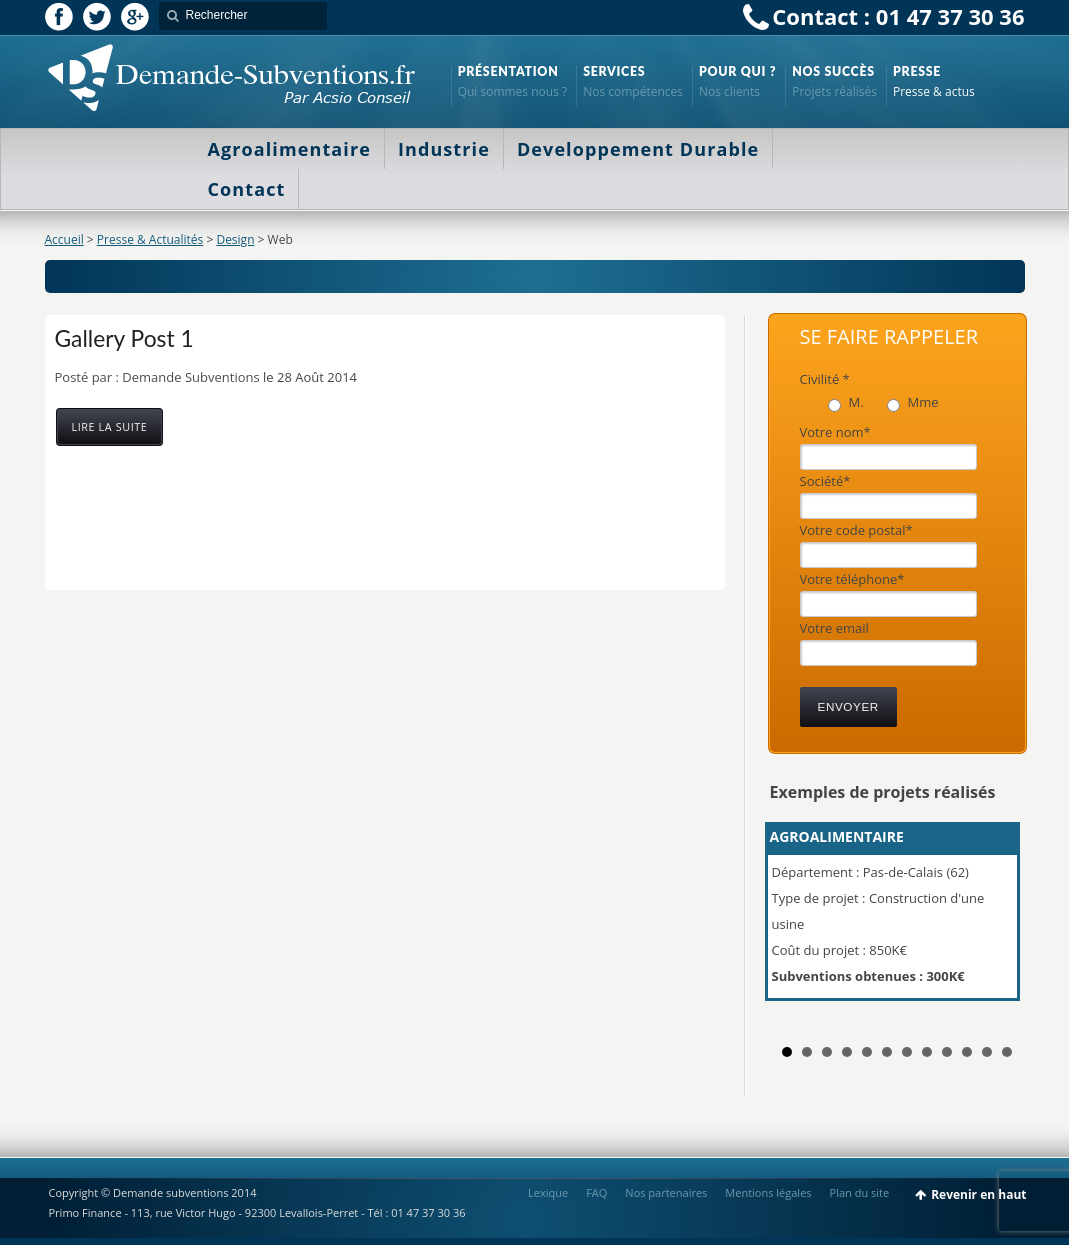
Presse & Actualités (150, 239)
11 (987, 1052)
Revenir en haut (978, 1194)
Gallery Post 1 (124, 338)
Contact (247, 189)
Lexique (548, 1192)
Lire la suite (110, 426)
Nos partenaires (666, 1192)
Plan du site (860, 1192)
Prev (796, 920)
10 (967, 1052)
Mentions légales (768, 1192)
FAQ (596, 1192)
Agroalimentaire (289, 149)
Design (235, 239)
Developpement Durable (638, 149)
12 (1007, 1052)
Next (999, 920)
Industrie (444, 149)
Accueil (64, 239)
